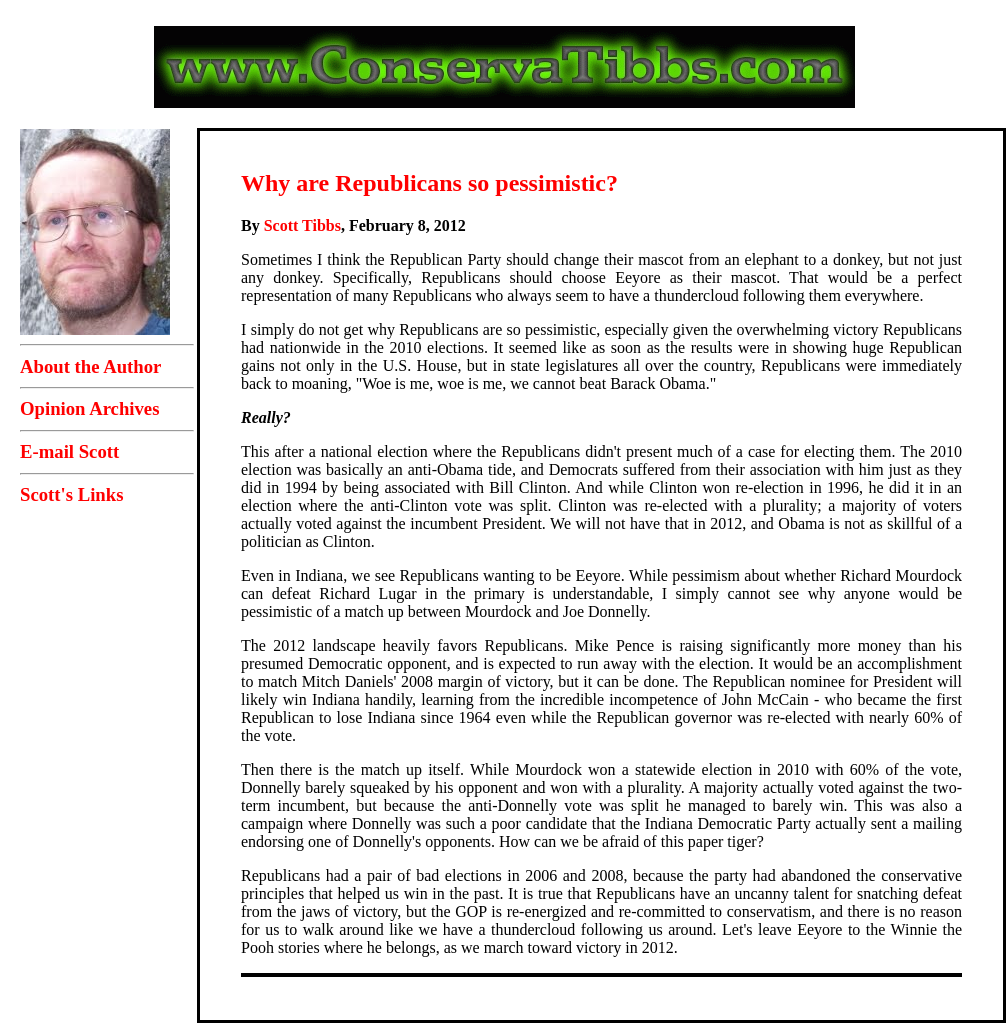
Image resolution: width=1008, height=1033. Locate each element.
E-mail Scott (69, 451)
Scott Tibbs (302, 225)
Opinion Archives (89, 408)
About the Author (90, 366)
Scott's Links (71, 494)
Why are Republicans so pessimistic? (429, 183)
